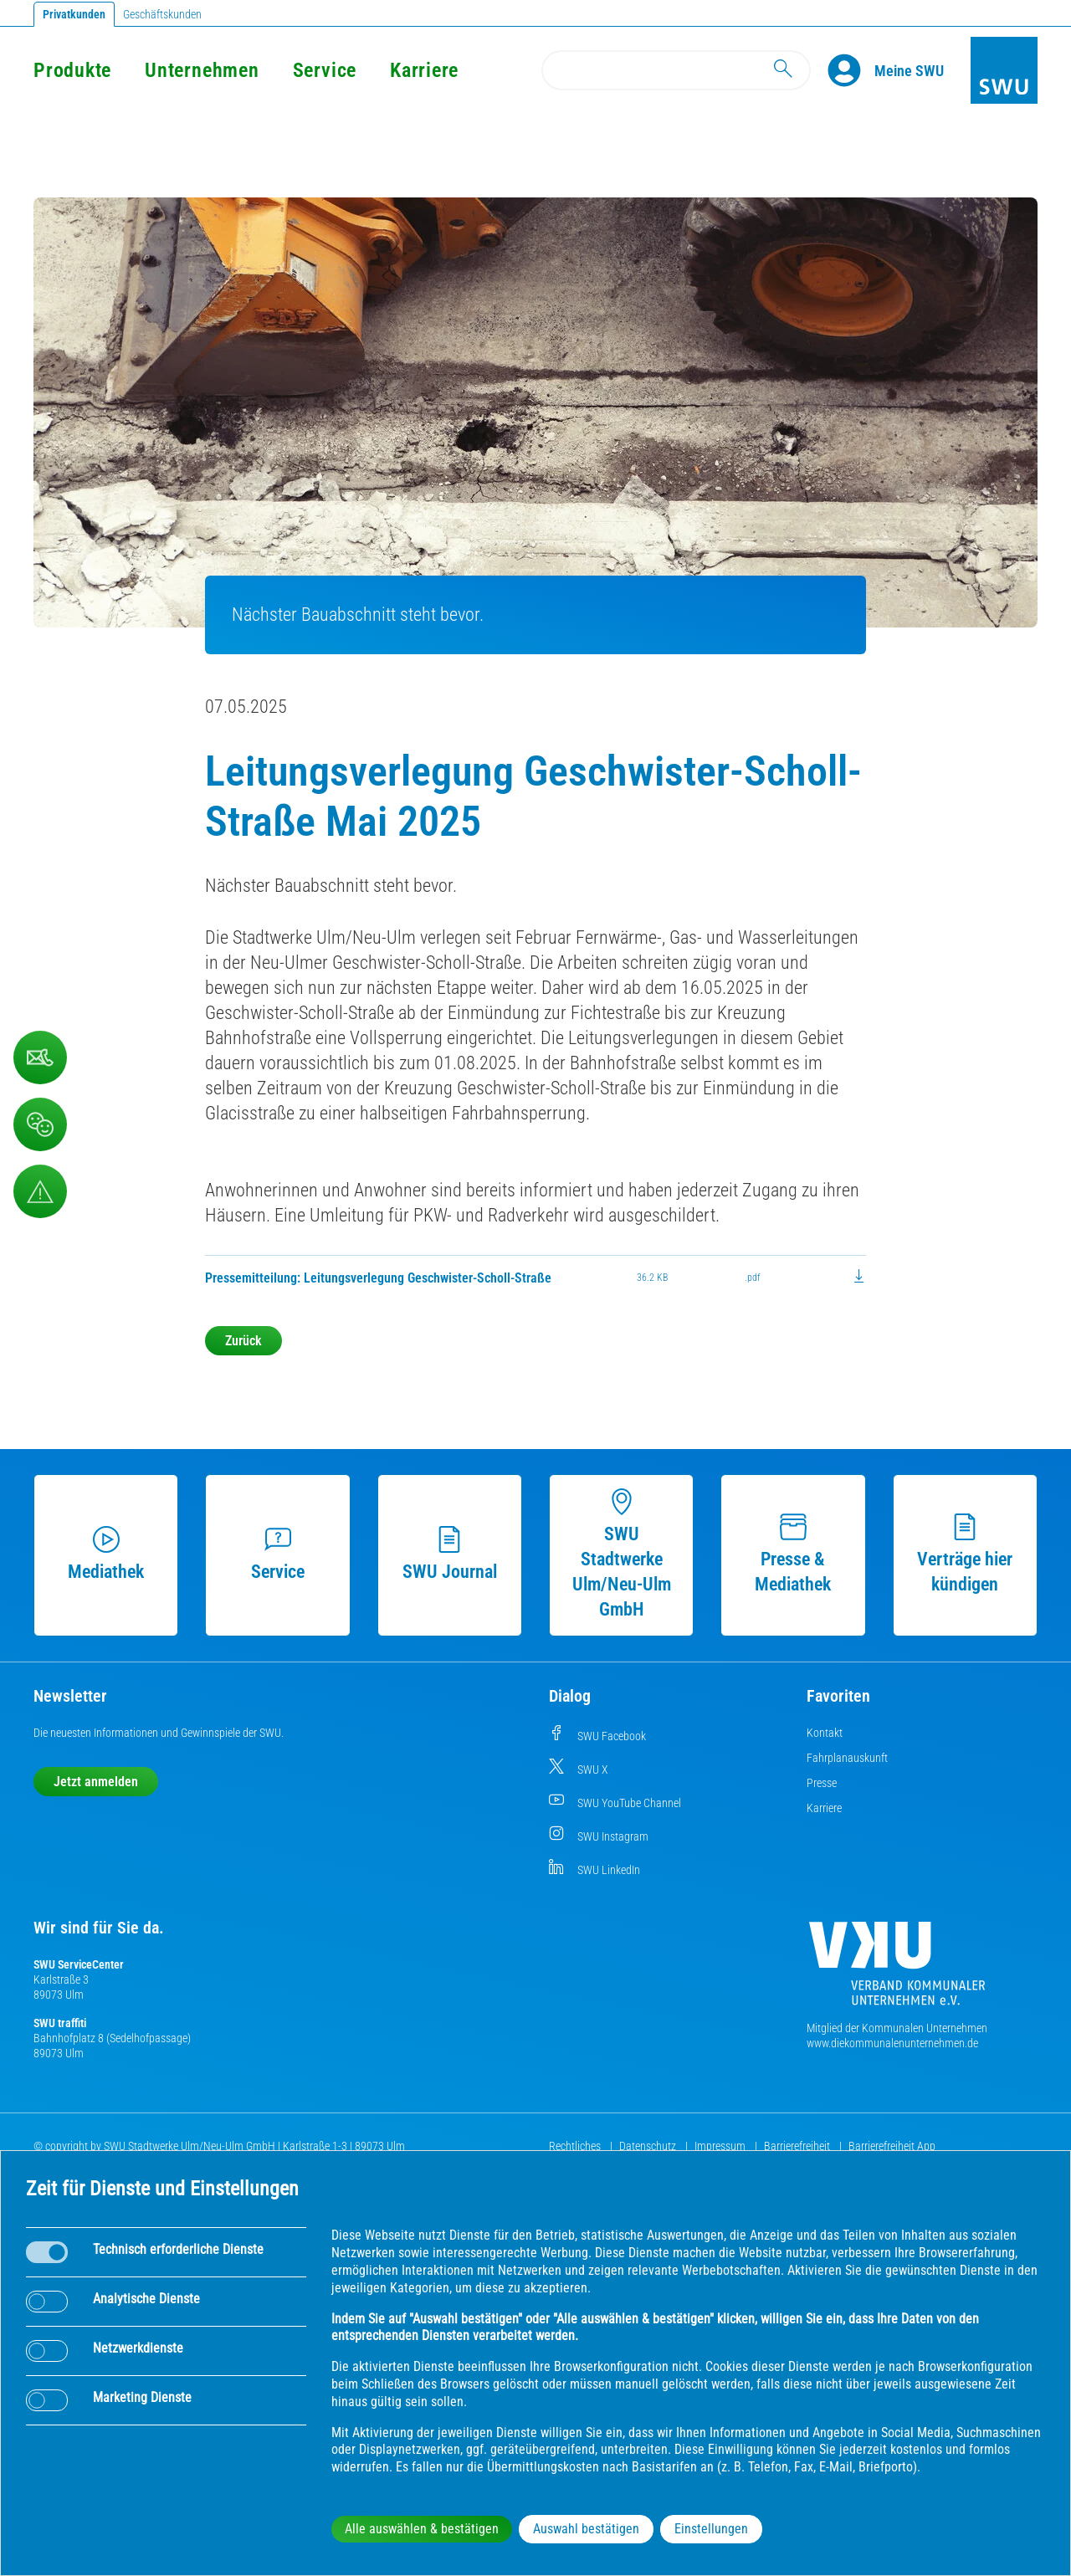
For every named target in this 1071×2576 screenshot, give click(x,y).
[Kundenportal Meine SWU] (909, 70)
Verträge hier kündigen (964, 1554)
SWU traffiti (59, 2023)
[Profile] (851, 70)
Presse (822, 1783)
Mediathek (106, 1554)
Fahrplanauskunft (847, 1757)
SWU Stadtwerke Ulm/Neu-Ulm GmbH (621, 1554)
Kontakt (825, 1732)
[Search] (676, 70)
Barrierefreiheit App (891, 2146)
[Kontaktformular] (40, 1057)
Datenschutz (649, 2146)
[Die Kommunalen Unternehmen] (897, 1969)
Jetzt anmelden (96, 1782)
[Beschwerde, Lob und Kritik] (40, 1124)
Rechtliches (576, 2146)
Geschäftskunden (162, 14)
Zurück (243, 1341)
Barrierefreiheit (798, 2146)
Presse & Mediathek (793, 1554)
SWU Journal (449, 1554)
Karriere (424, 70)
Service (324, 70)
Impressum (721, 2146)
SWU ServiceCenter (78, 1964)
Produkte (72, 70)
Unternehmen (202, 70)
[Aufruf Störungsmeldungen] (40, 1191)
